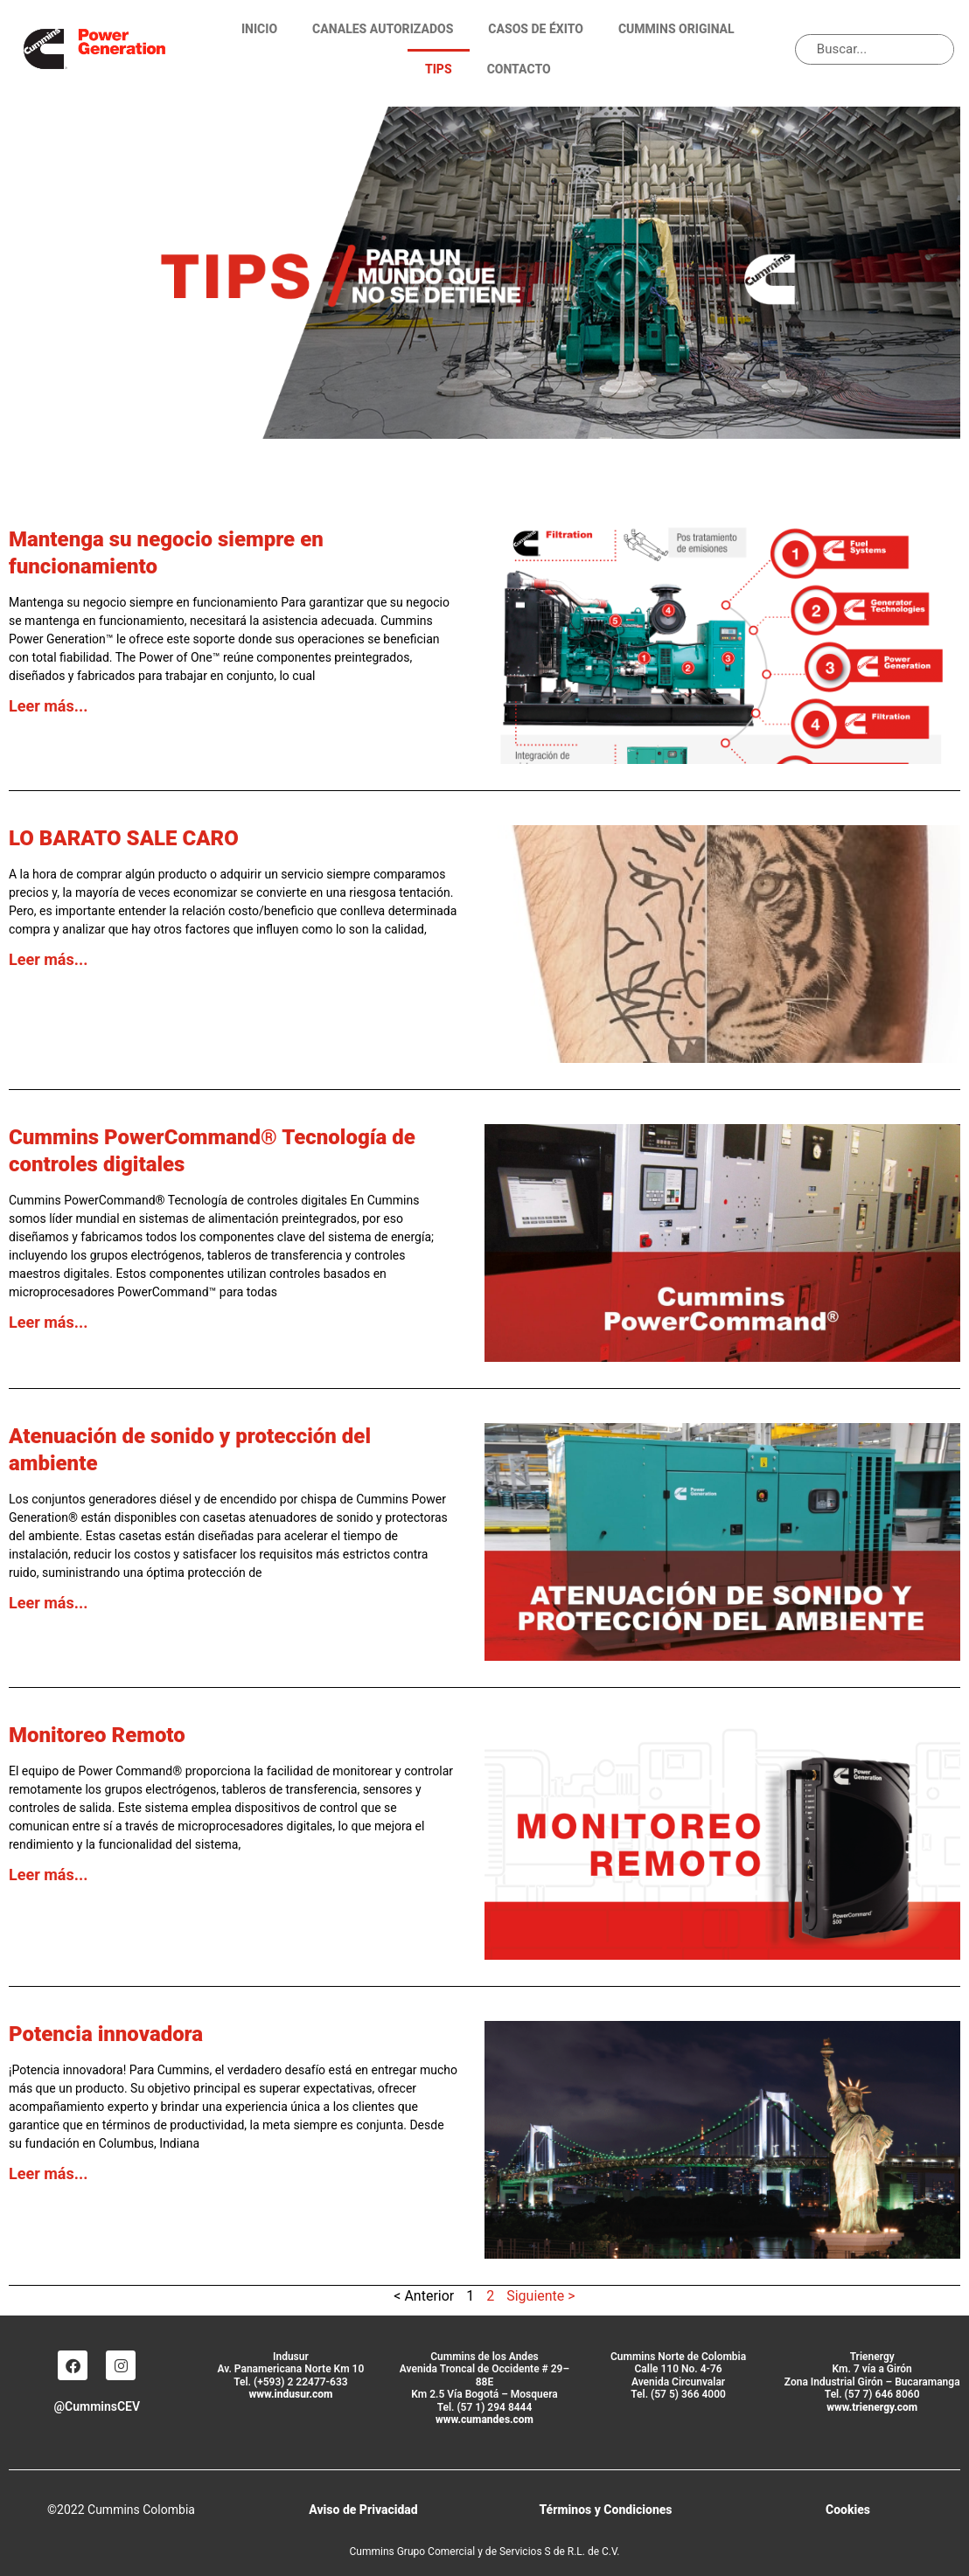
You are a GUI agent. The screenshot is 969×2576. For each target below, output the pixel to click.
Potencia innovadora (106, 2034)
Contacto (519, 69)
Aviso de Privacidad (363, 2510)
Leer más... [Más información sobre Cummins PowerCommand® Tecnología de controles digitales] (48, 1322)
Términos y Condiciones (605, 2510)
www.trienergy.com (871, 2407)
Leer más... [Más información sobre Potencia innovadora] (48, 2173)
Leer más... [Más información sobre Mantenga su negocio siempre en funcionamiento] (48, 706)
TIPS (438, 69)
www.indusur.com (290, 2394)
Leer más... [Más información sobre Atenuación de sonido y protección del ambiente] (48, 1603)
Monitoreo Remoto (97, 1735)
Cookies (848, 2510)
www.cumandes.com (484, 2419)
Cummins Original (676, 29)
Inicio (259, 29)
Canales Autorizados (382, 29)
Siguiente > (540, 2296)
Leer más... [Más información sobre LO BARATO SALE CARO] (48, 959)
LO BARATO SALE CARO (124, 838)
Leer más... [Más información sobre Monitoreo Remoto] (48, 1874)
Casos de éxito (535, 29)
